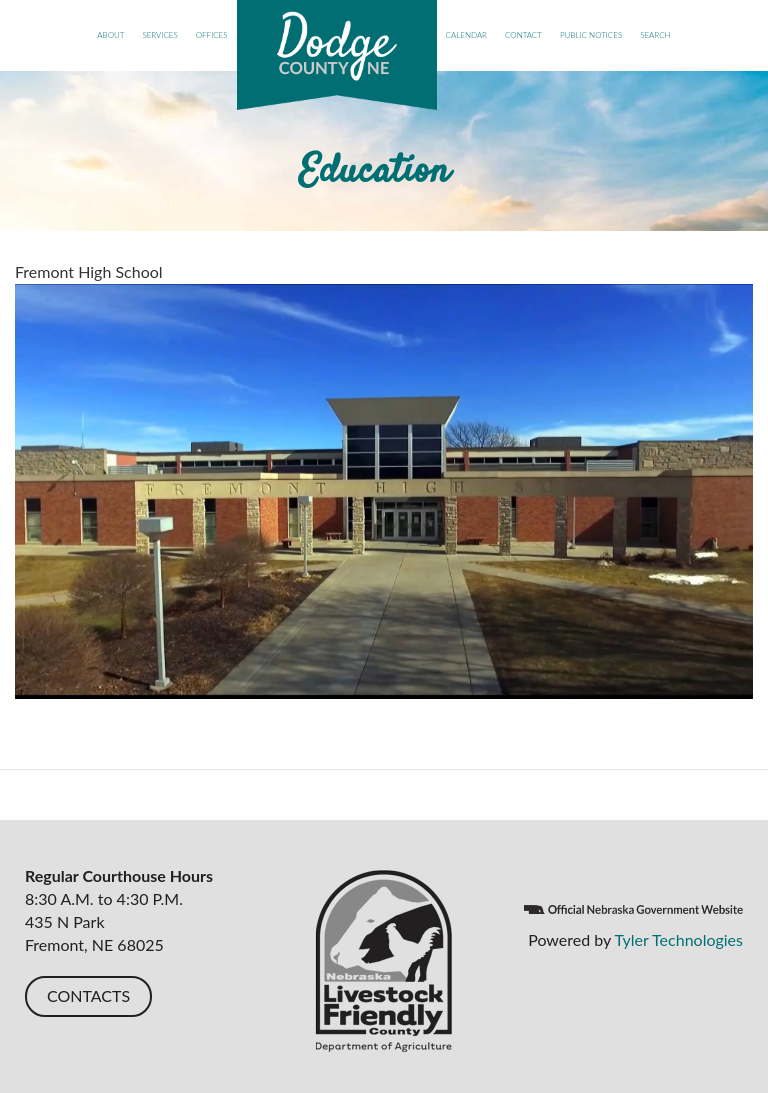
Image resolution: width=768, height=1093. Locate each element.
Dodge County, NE (337, 55)
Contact (523, 35)
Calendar (466, 35)
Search (655, 35)
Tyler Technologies (678, 939)
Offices (212, 35)
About (110, 35)
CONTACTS (88, 995)
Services (159, 35)
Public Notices (591, 35)
